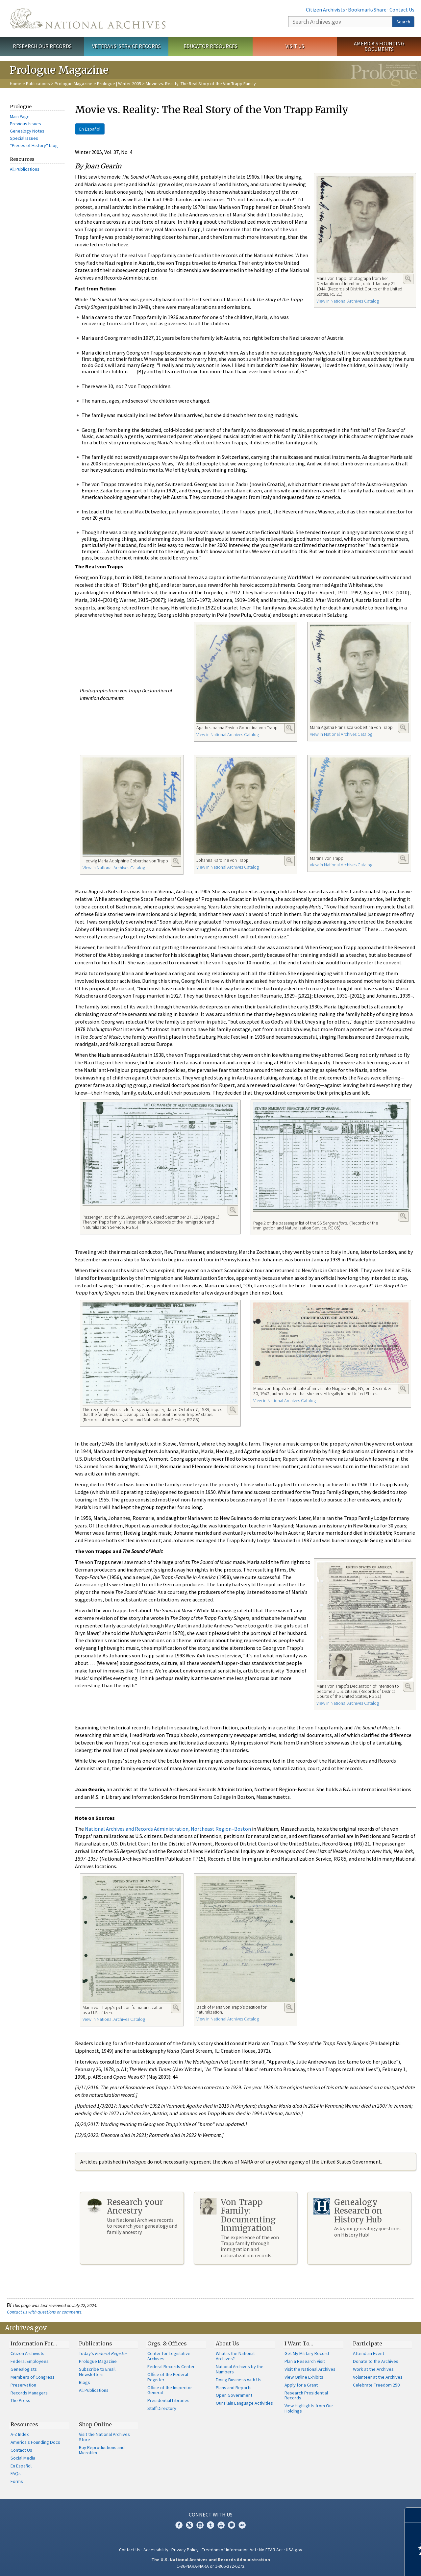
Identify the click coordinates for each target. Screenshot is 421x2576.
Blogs (84, 2382)
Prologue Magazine (73, 84)
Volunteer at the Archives (378, 2377)
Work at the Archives (373, 2369)
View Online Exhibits (304, 2377)
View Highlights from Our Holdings (309, 2408)
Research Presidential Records (306, 2395)
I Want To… (299, 2343)
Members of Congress (33, 2377)
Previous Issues (25, 124)
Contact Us (401, 9)
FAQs (16, 2473)
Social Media (23, 2458)
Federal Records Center (171, 2366)
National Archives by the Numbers (239, 2369)
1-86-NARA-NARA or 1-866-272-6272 (210, 2566)
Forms (17, 2481)
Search (403, 22)
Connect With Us (211, 2514)
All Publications (24, 169)
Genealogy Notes (27, 131)
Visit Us (294, 46)
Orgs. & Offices (167, 2343)
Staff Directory (161, 2408)
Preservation (23, 2385)
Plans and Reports (234, 2387)
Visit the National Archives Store (104, 2436)
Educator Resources (210, 46)
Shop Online (95, 2424)
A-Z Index (20, 2434)
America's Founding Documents (379, 46)
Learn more (362, 2564)
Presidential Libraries (168, 2400)
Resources (24, 2424)
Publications (38, 84)
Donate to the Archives (375, 2361)
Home (15, 84)
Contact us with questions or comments (44, 2312)
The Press (20, 2400)
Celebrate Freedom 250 (376, 2385)
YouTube (221, 2525)
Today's (103, 2353)
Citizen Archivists (325, 9)
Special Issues (24, 138)
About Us (227, 2343)
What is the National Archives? (235, 2356)
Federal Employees (30, 2361)
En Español (89, 129)
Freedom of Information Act (229, 2550)
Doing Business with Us (238, 2380)
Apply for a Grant (301, 2385)
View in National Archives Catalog (347, 301)
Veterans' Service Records (126, 46)
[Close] (413, 2515)
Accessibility (155, 2550)
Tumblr (210, 2525)
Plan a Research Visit (305, 2361)
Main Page (20, 116)
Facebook (179, 2525)
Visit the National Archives (310, 2369)
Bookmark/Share (367, 9)
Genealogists (24, 2369)
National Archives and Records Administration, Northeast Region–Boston (168, 1828)
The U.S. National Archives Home (87, 18)
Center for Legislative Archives (168, 2356)
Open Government (234, 2395)
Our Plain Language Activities (244, 2403)
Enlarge (408, 278)
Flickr (242, 2525)
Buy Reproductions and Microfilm (102, 2450)
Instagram (200, 2525)
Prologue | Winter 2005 (119, 84)
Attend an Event (368, 2353)
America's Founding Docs (35, 2442)
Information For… (34, 2343)
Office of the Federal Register (167, 2377)
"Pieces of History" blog (34, 145)
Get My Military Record (307, 2353)
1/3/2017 (106, 2105)
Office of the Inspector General (169, 2390)
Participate (367, 2343)
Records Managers (29, 2393)
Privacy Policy (185, 2550)
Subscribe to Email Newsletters (97, 2371)
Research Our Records (42, 46)
